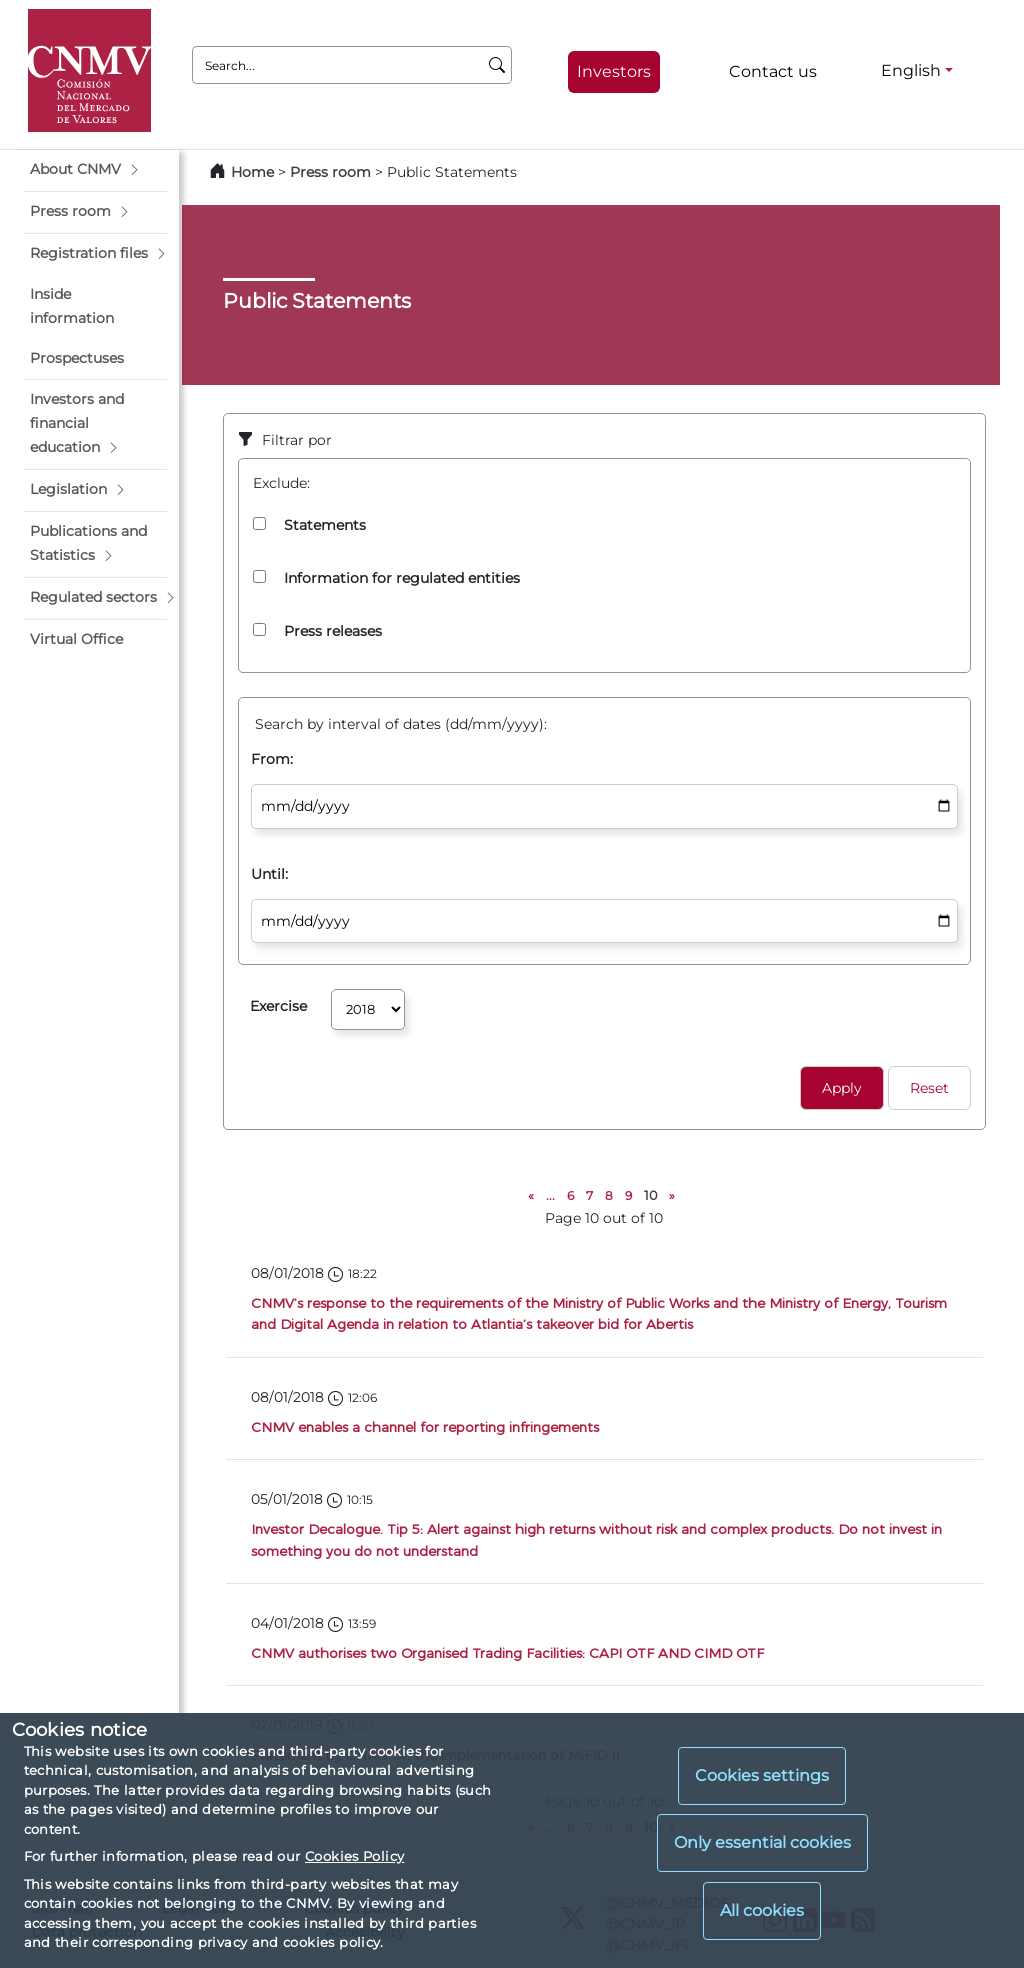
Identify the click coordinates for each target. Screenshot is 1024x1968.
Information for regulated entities (402, 578)
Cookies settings (762, 1775)
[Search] (497, 65)
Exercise (278, 1006)
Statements (325, 525)
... (550, 1195)
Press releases (333, 631)
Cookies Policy (354, 1856)
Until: (269, 874)
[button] (95, 170)
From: (272, 759)
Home (252, 172)
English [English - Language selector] (911, 70)
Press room (332, 172)
